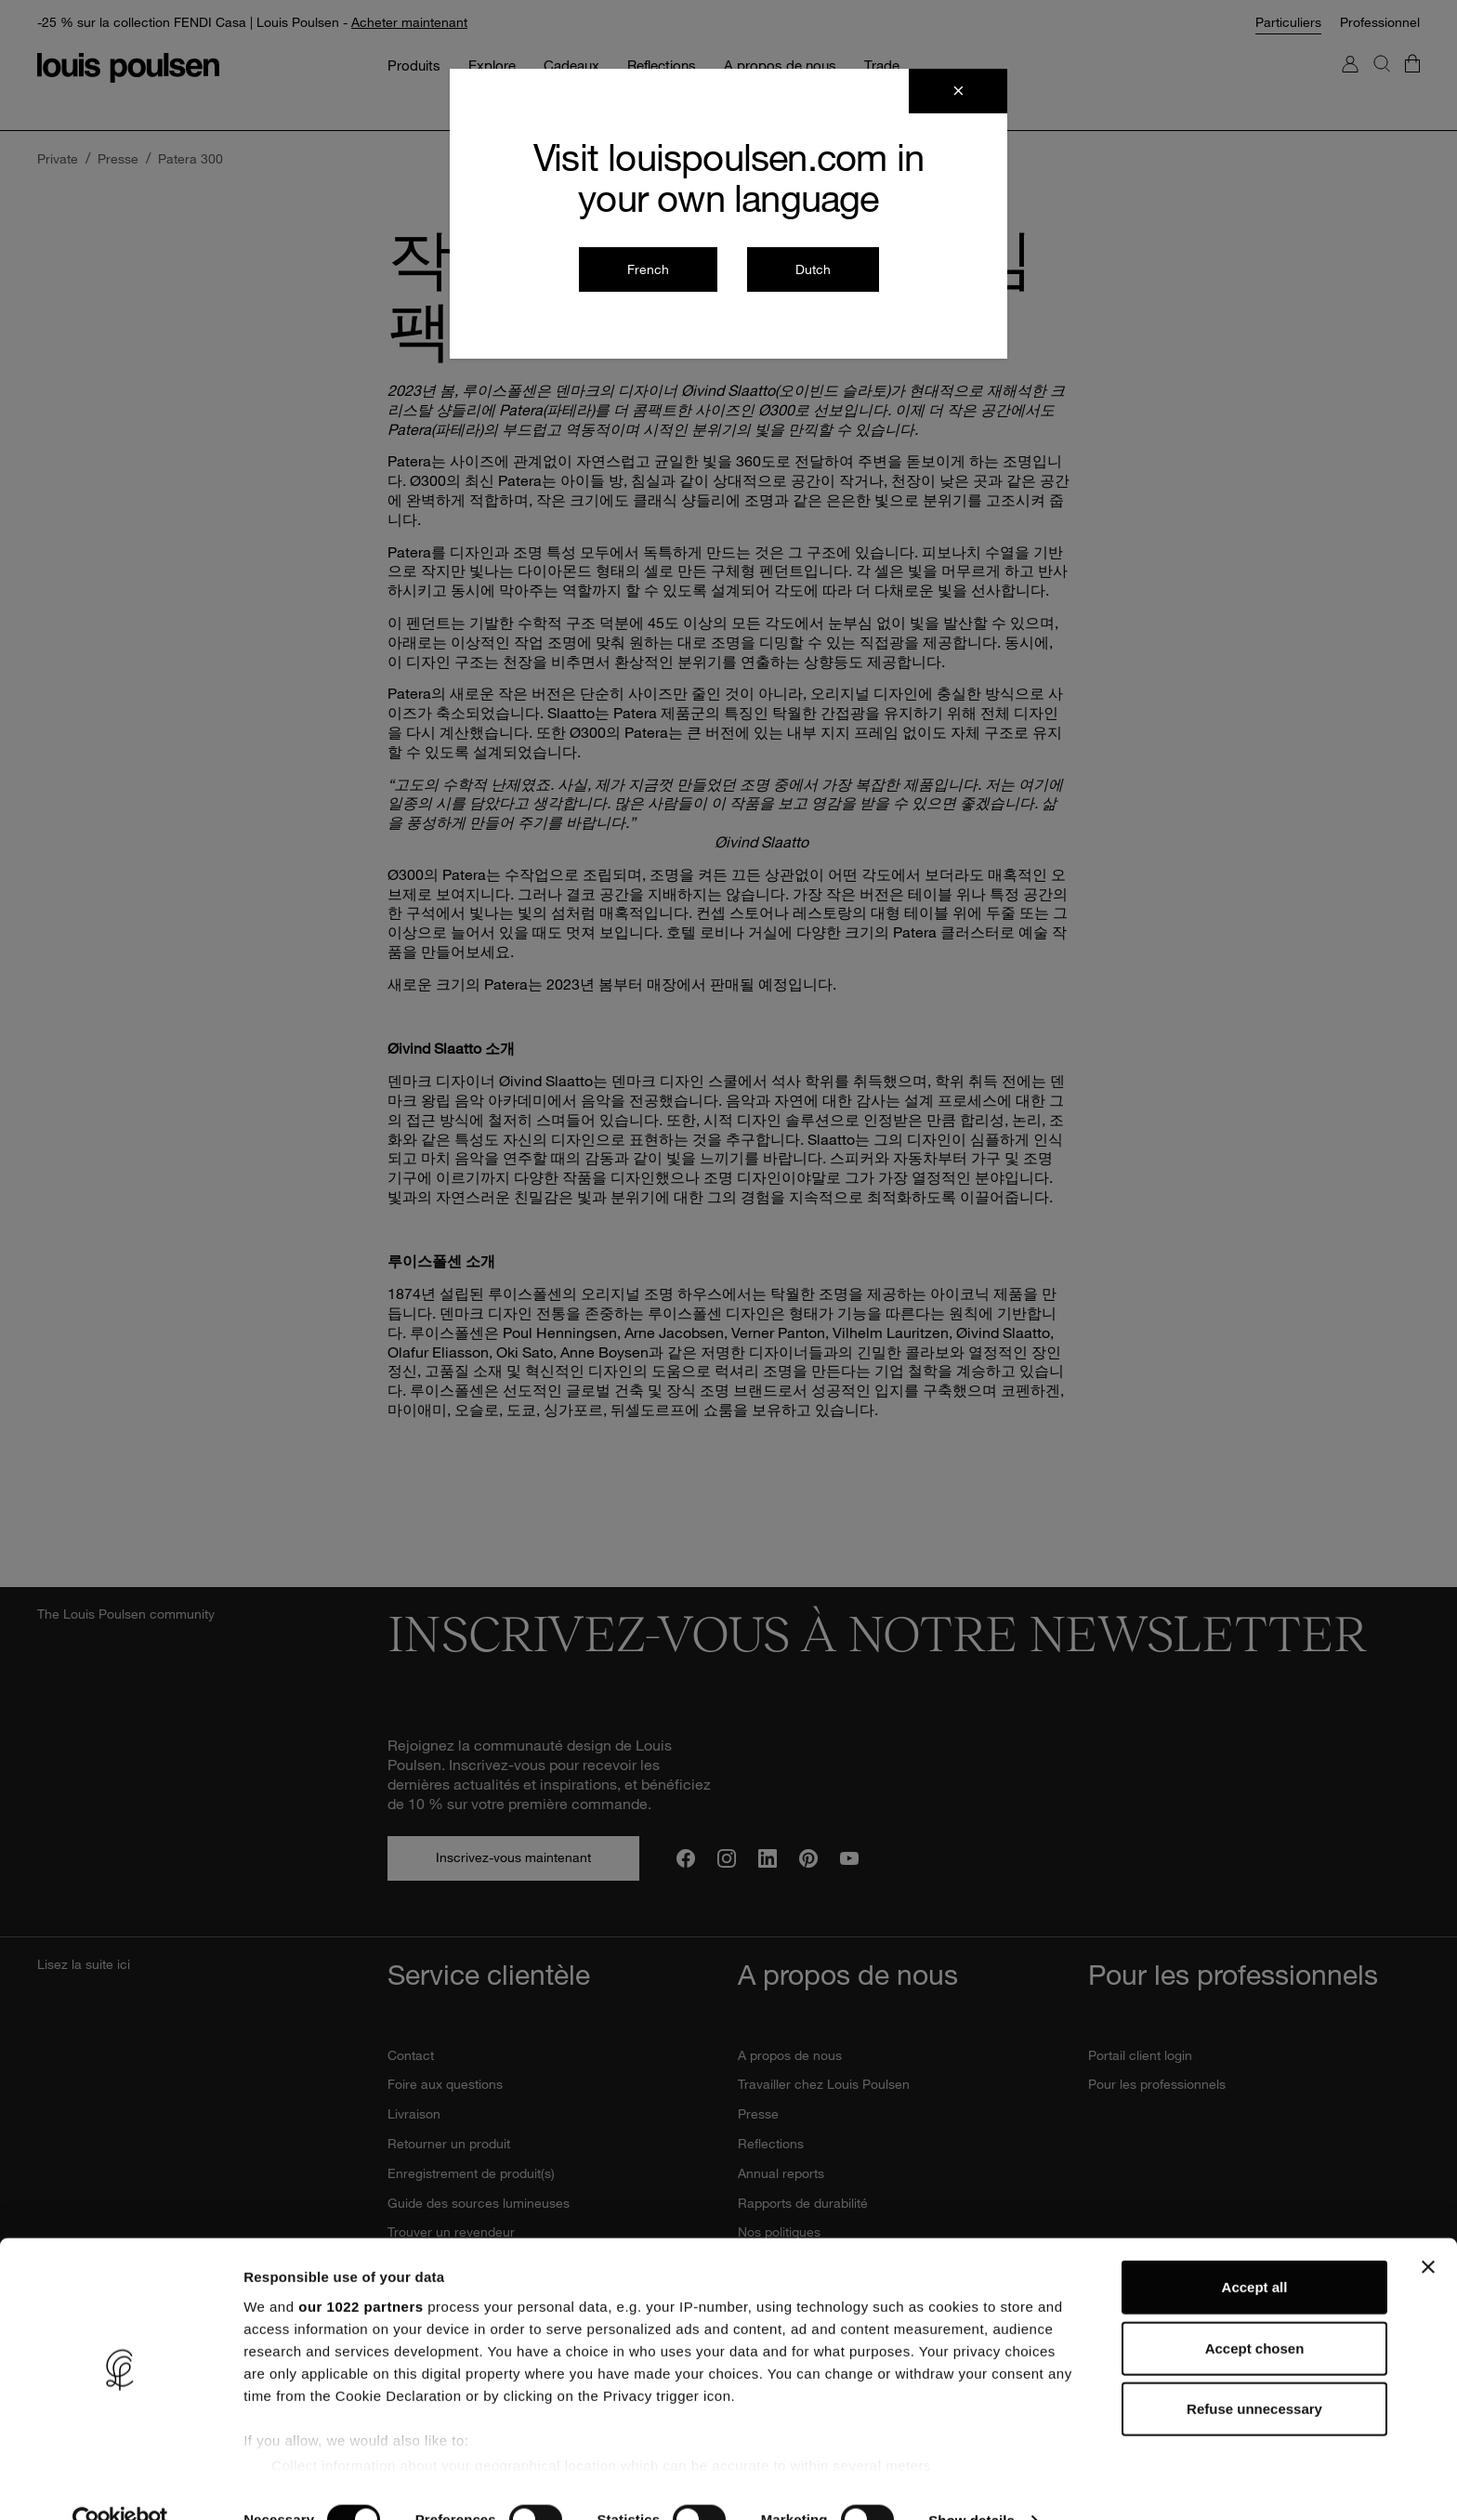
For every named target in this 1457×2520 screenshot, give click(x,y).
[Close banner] (1428, 2231)
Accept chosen (1255, 2311)
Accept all (1255, 2251)
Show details (975, 2483)
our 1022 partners (360, 2269)
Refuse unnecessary (1254, 2373)
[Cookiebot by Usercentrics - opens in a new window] (120, 2484)
